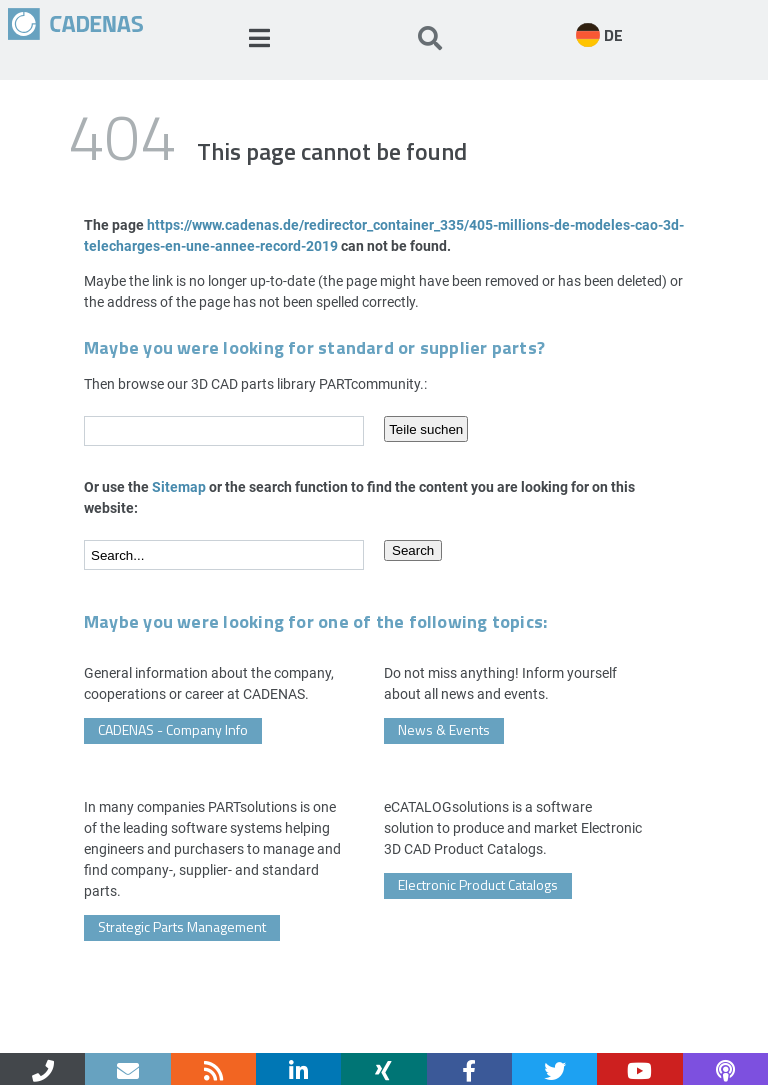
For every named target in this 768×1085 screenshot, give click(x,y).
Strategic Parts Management (182, 926)
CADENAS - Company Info (173, 729)
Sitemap (179, 486)
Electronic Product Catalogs (478, 884)
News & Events (444, 729)
